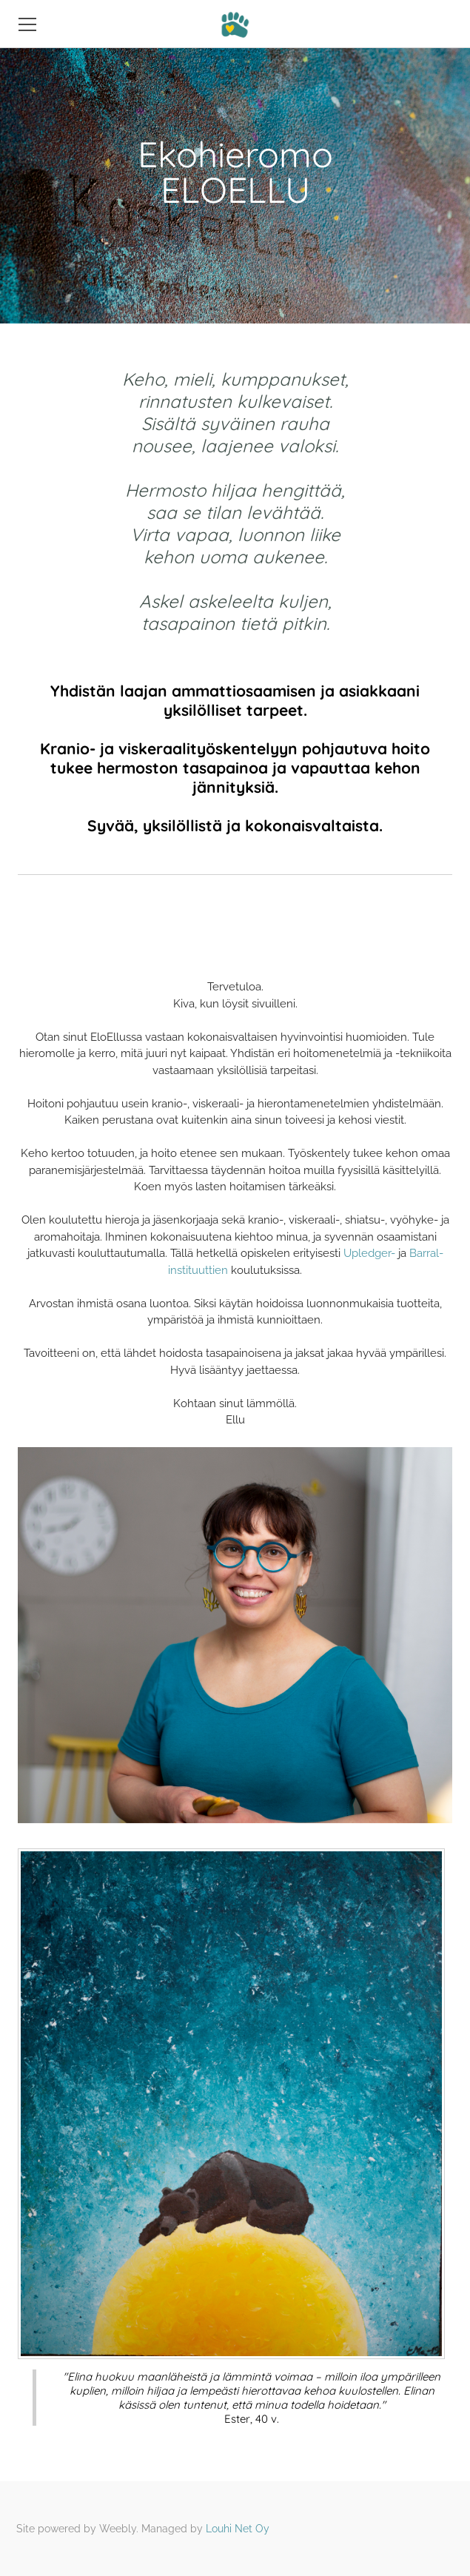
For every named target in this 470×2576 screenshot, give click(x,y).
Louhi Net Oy (237, 2529)
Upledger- (369, 1253)
